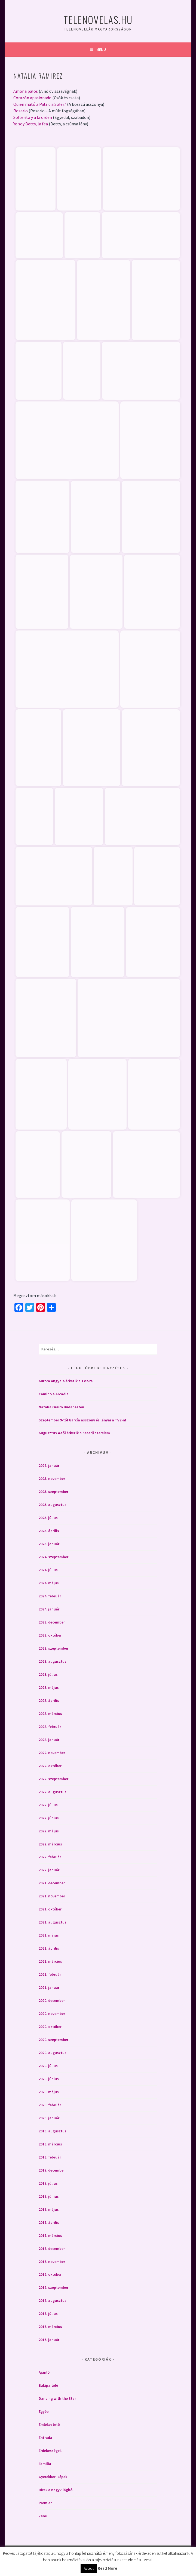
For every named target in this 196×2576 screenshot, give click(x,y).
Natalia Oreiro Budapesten (61, 1405)
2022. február (50, 1855)
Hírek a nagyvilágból (56, 2488)
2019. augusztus (52, 2129)
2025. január (49, 1542)
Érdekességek (50, 2449)
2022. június (49, 1816)
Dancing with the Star (57, 2397)
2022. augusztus (52, 1790)
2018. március (50, 2143)
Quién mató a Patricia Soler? (39, 104)
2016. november (52, 2260)
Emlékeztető (49, 2423)
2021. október (50, 1908)
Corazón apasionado (32, 97)
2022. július (48, 1803)
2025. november (52, 1477)
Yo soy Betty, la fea (30, 123)
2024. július (48, 1568)
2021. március (50, 1960)
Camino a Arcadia (54, 1392)
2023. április (49, 1699)
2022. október (50, 1764)
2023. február (50, 1725)
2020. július (48, 2064)
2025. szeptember (53, 1490)
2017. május (49, 2208)
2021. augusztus (52, 1921)
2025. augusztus (52, 1503)
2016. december (52, 2247)
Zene (43, 2514)
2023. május (49, 1686)
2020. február (50, 2103)
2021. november (52, 1894)
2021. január (49, 1986)
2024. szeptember (53, 1555)
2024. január (49, 1608)
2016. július (48, 2312)
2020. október (50, 2025)
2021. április (49, 1947)
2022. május (49, 1829)
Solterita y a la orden (32, 117)
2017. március (50, 2234)
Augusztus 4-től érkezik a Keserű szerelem (74, 1431)
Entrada (45, 2436)
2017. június (49, 2195)
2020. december (52, 1999)
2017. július (48, 2182)
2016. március (50, 2325)
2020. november (52, 2012)
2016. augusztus (52, 2299)
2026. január (49, 1464)
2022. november (52, 1751)
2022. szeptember (53, 1777)
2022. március (50, 1842)
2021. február (50, 1973)
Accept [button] (89, 2568)
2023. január (49, 1738)
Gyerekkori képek (53, 2475)
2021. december (52, 1881)
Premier (45, 2501)
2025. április (49, 1529)
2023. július (48, 1673)
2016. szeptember (53, 2286)
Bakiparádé (48, 2384)
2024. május (49, 1581)
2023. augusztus (52, 1660)
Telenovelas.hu (98, 19)
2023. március (50, 1712)
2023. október (50, 1634)
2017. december (52, 2169)
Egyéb (44, 2410)
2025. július (48, 1516)
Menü (101, 49)
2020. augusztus (52, 2051)
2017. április (49, 2221)
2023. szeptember (53, 1647)
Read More (107, 2568)
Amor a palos (25, 91)
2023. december (52, 1621)
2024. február (50, 1594)
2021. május (49, 1934)
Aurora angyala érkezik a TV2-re (66, 1379)
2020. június (49, 2077)
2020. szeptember (53, 2038)
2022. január (49, 1868)
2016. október (50, 2273)
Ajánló (44, 2371)
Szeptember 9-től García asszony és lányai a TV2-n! (82, 1418)
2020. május (49, 2090)
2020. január (49, 2116)
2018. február (50, 2156)
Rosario (20, 110)
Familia (45, 2462)
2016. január (49, 2338)
